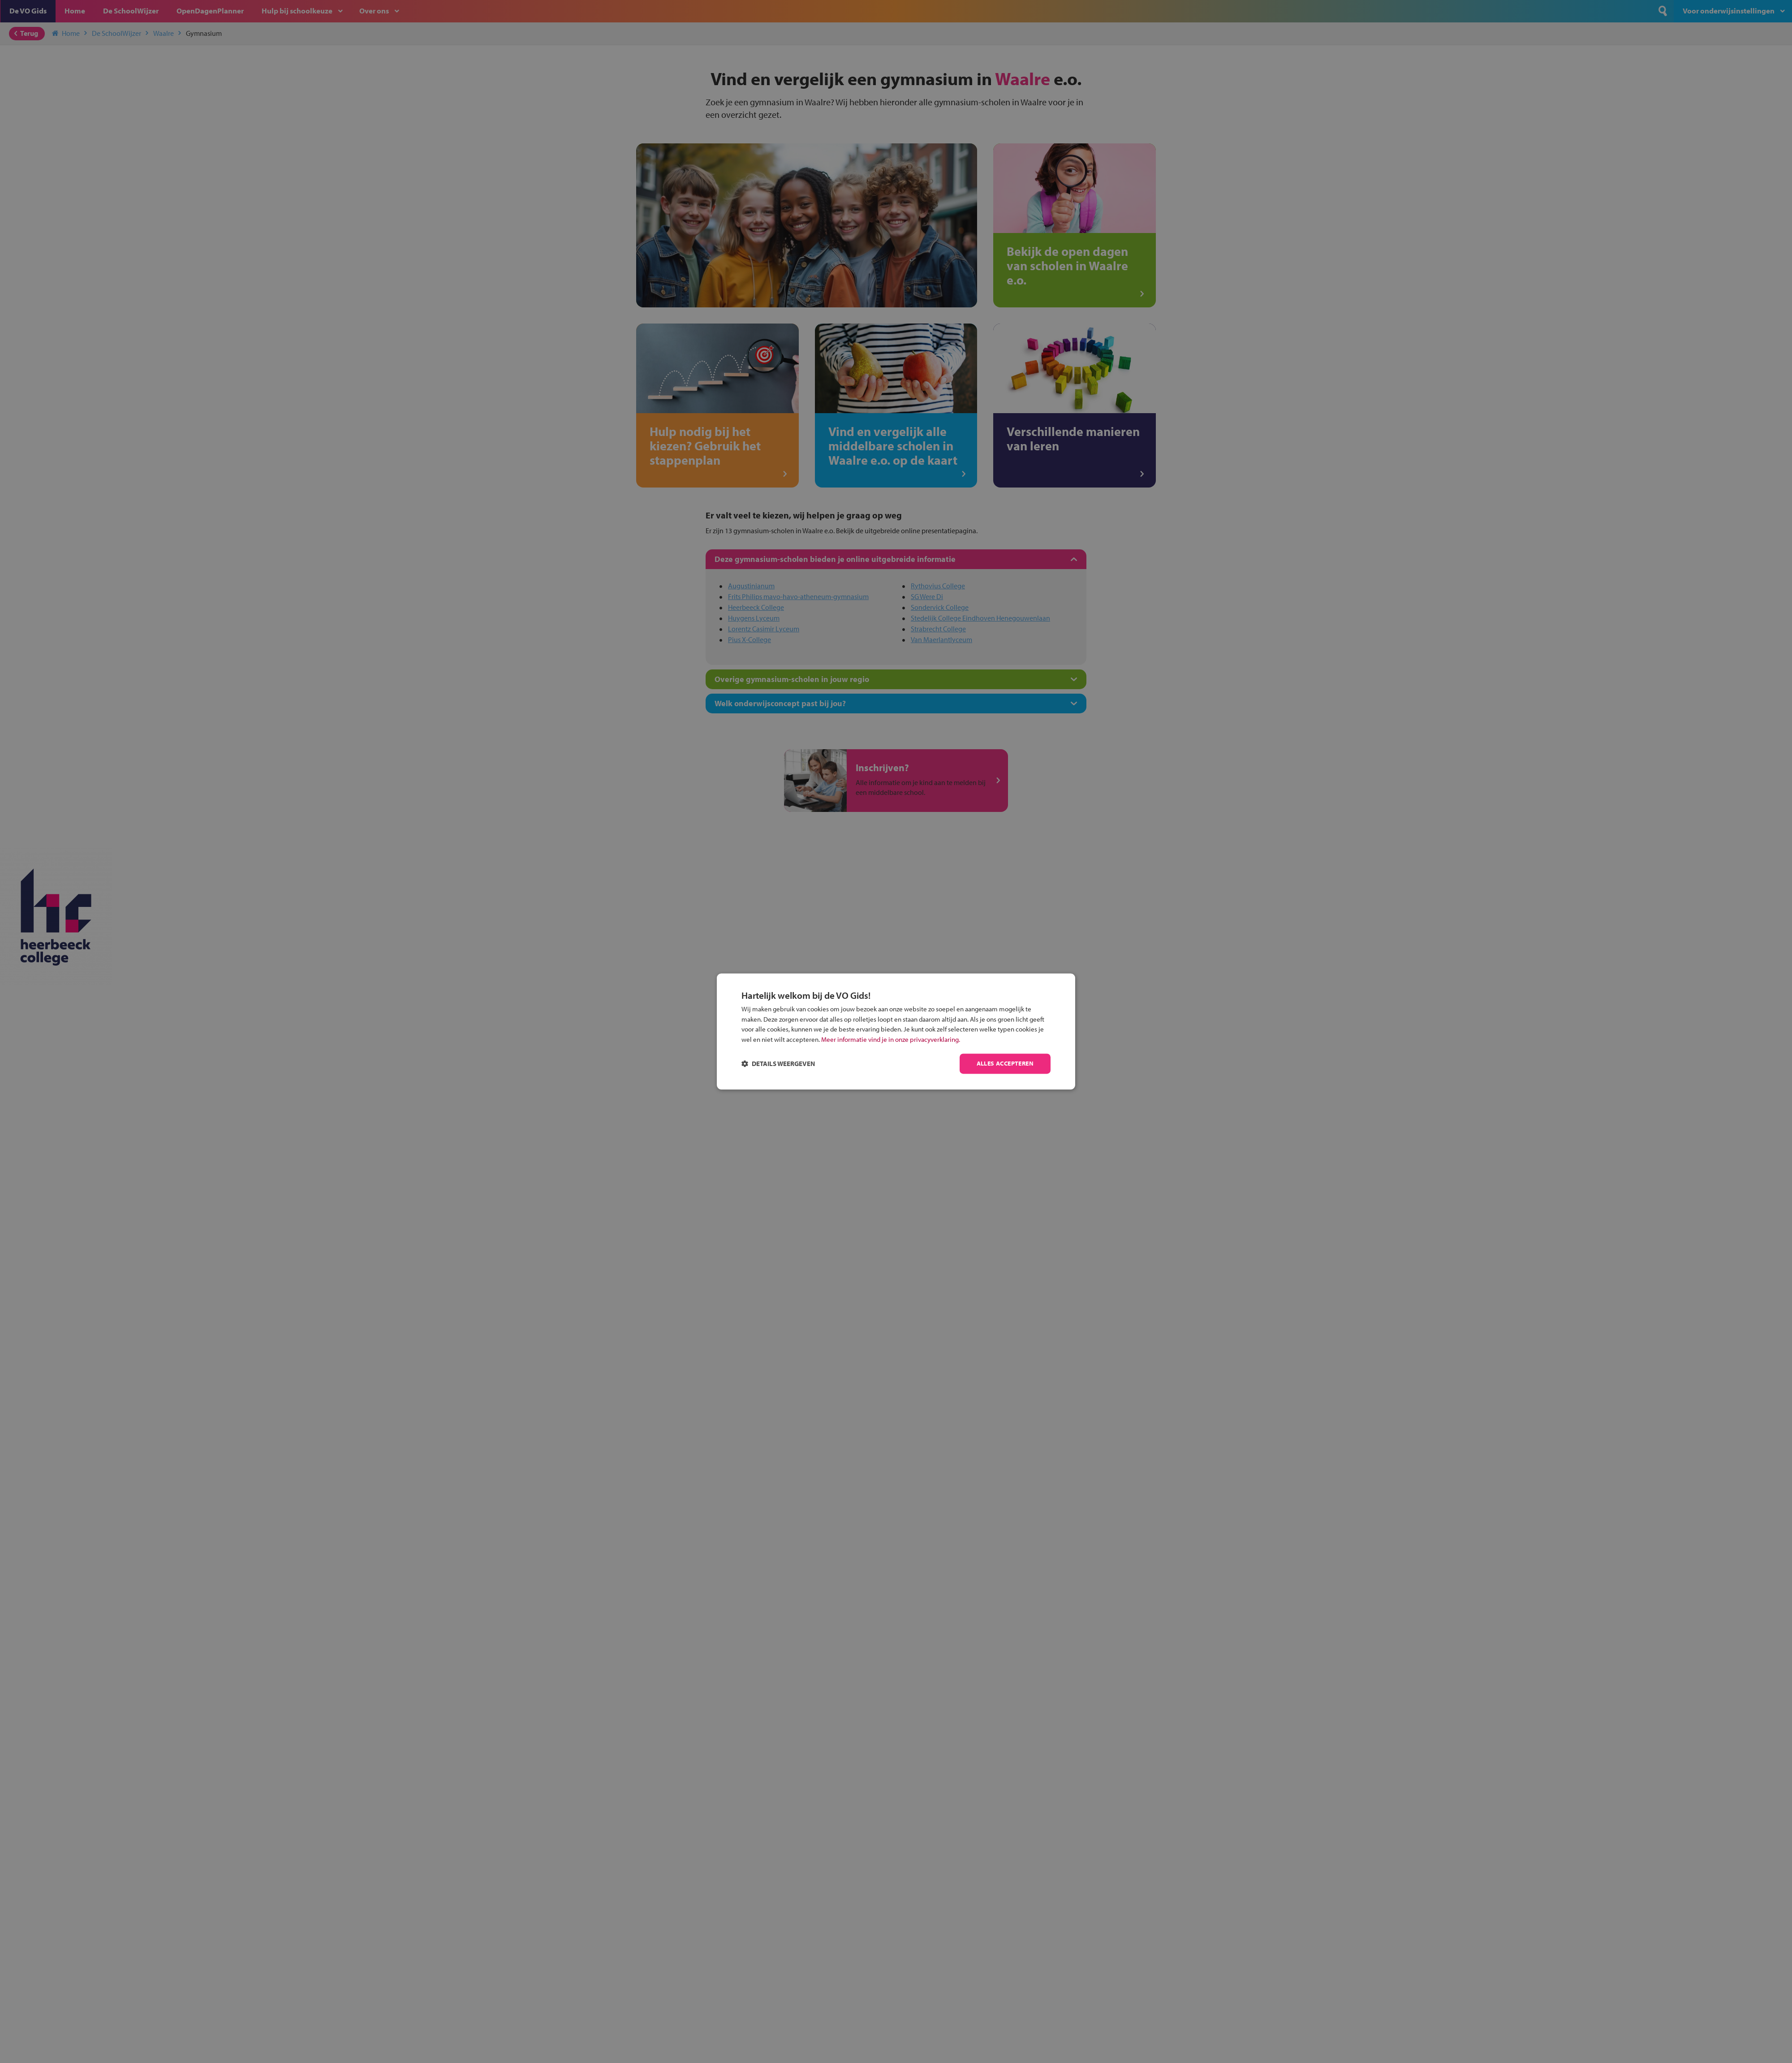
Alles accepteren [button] (1005, 1064)
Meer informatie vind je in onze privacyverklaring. (890, 1039)
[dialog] (896, 1031)
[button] (778, 1064)
